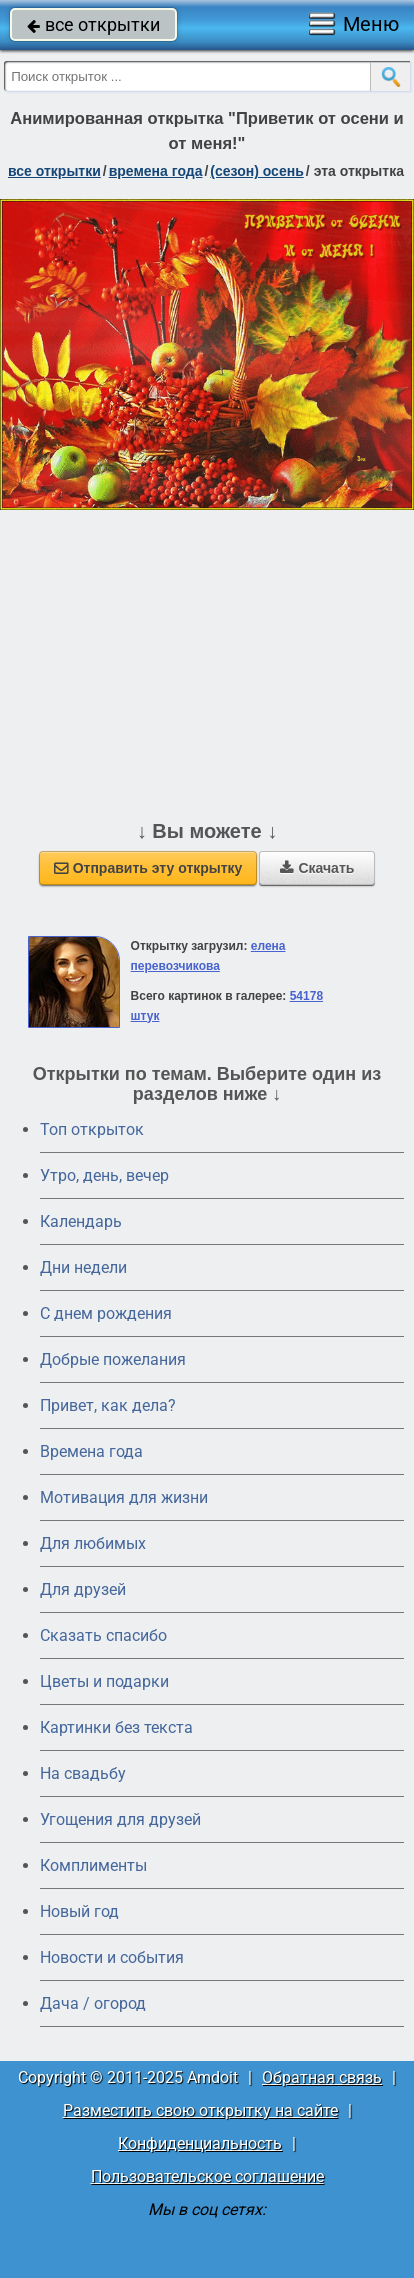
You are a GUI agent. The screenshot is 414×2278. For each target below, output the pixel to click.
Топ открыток (92, 1129)
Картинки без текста (116, 1727)
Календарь (81, 1221)
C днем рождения (106, 1313)
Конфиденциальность (200, 2143)
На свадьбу (83, 1773)
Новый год (79, 1911)
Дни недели (83, 1267)
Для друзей (83, 1589)
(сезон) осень (256, 171)
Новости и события (112, 1957)
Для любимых (93, 1543)
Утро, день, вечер (104, 1175)
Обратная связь (322, 2077)
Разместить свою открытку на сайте (200, 2110)
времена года (156, 171)
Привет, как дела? (108, 1405)
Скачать (317, 868)
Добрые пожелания (113, 1359)
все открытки (93, 24)
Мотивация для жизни (124, 1497)
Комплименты (93, 1865)
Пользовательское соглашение (207, 2176)
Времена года (91, 1451)
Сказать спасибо (103, 1635)
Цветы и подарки (104, 1681)
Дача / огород (93, 2003)
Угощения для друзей (120, 1819)
